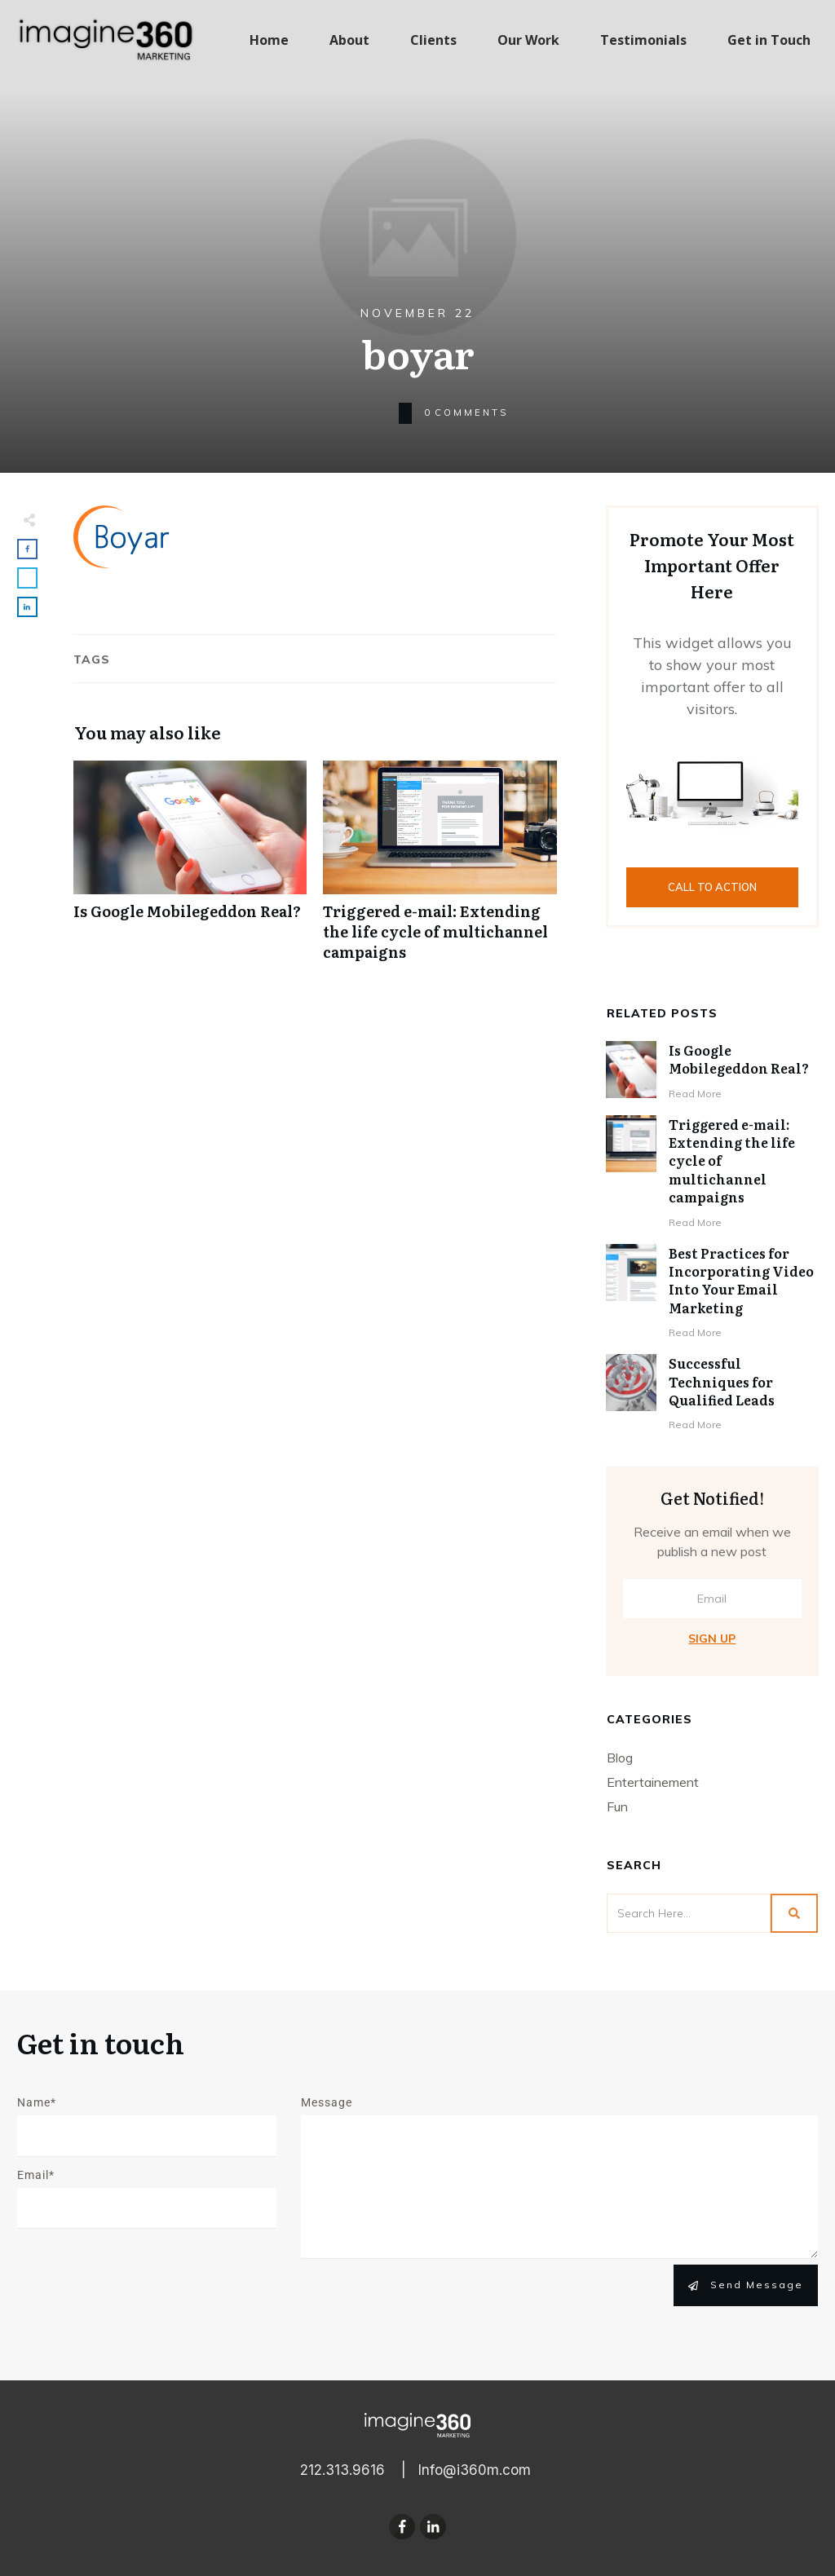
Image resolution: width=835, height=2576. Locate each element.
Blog (620, 1757)
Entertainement (653, 1782)
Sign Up (712, 1638)
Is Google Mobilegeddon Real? (190, 870)
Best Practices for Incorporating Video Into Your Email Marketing (741, 1280)
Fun (617, 1806)
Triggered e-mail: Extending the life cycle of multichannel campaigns (439, 870)
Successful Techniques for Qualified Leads (722, 1381)
